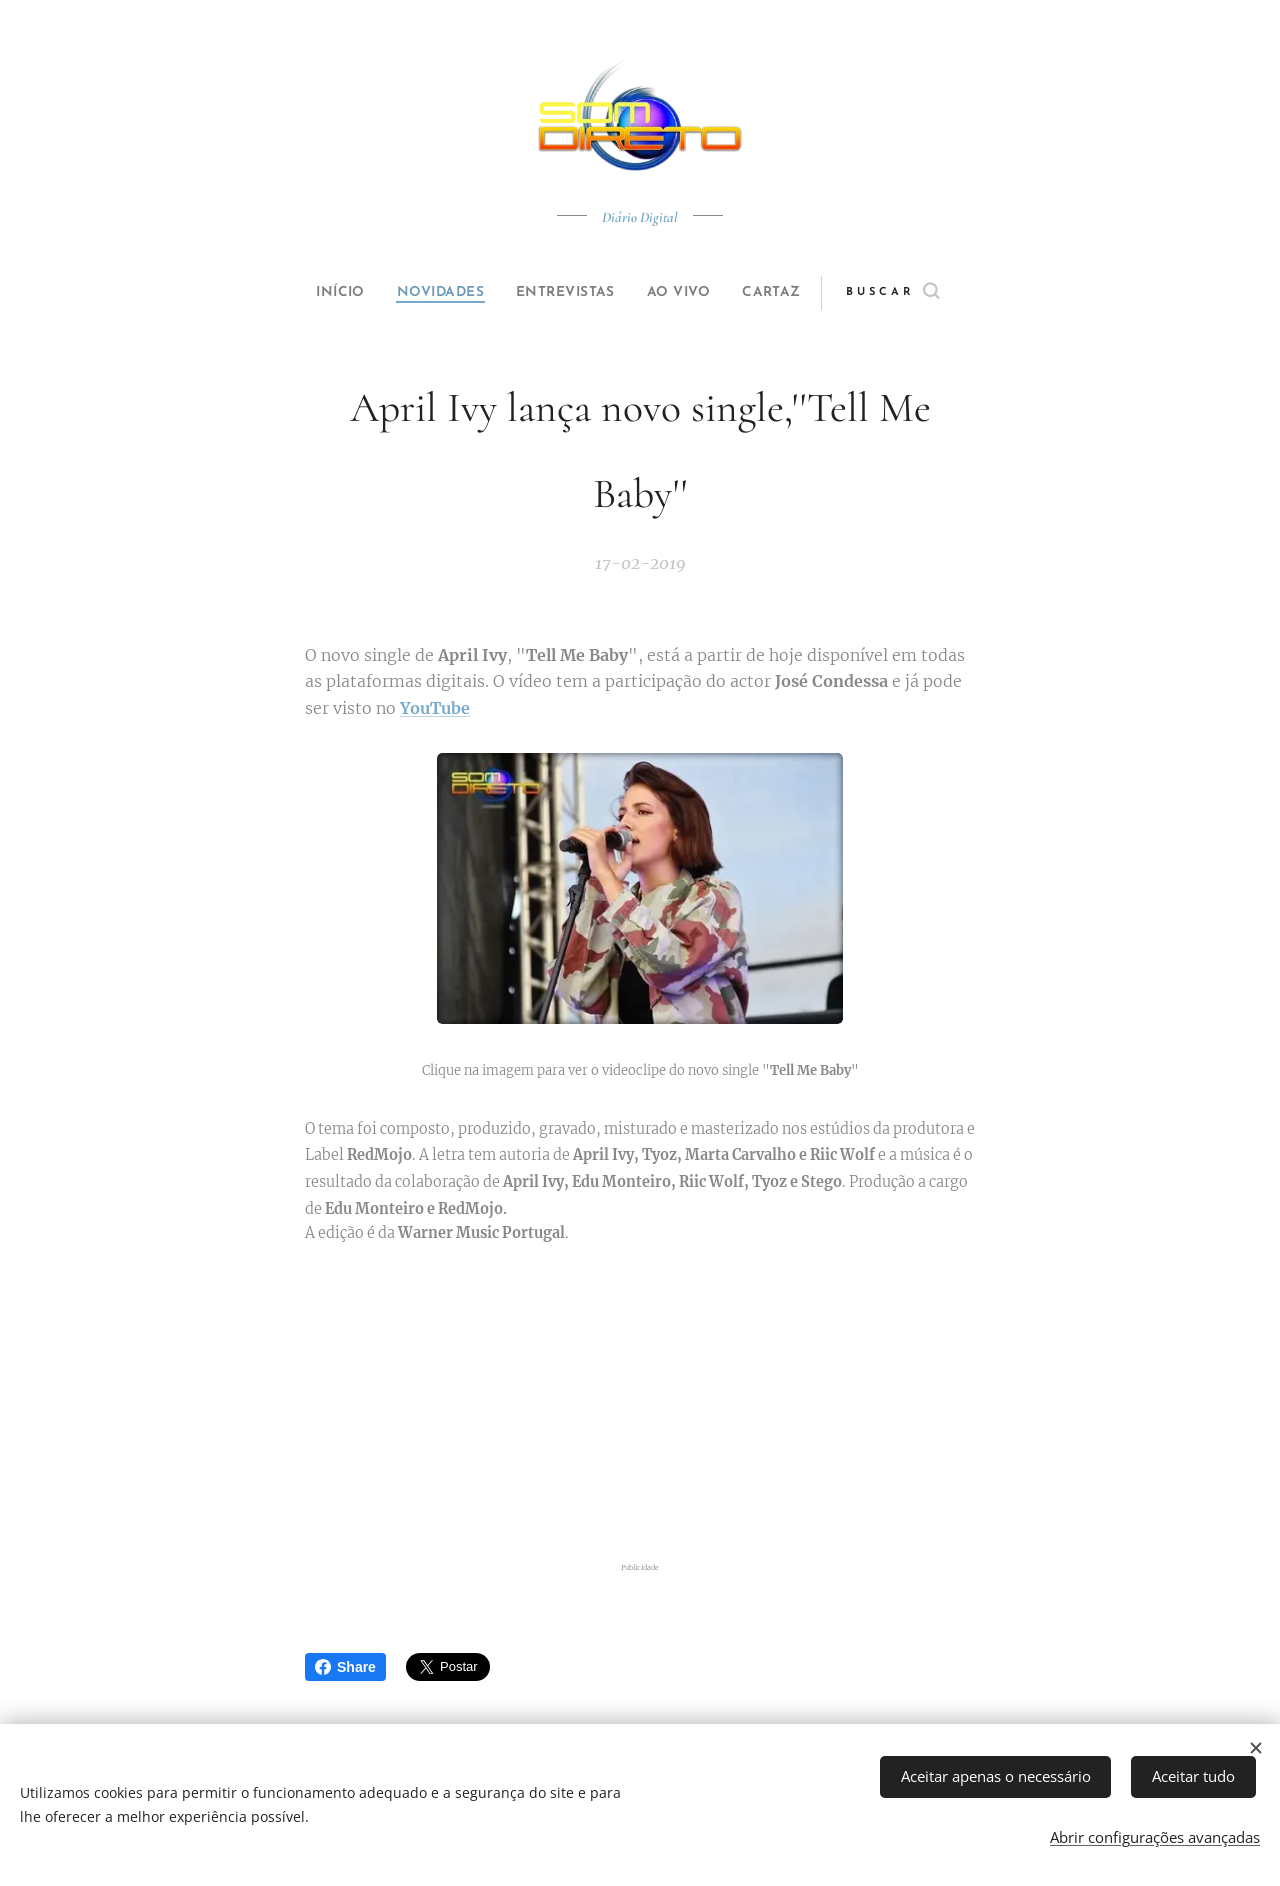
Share (345, 1667)
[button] (926, 293)
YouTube (435, 708)
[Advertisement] (640, 1403)
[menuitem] (322, 293)
